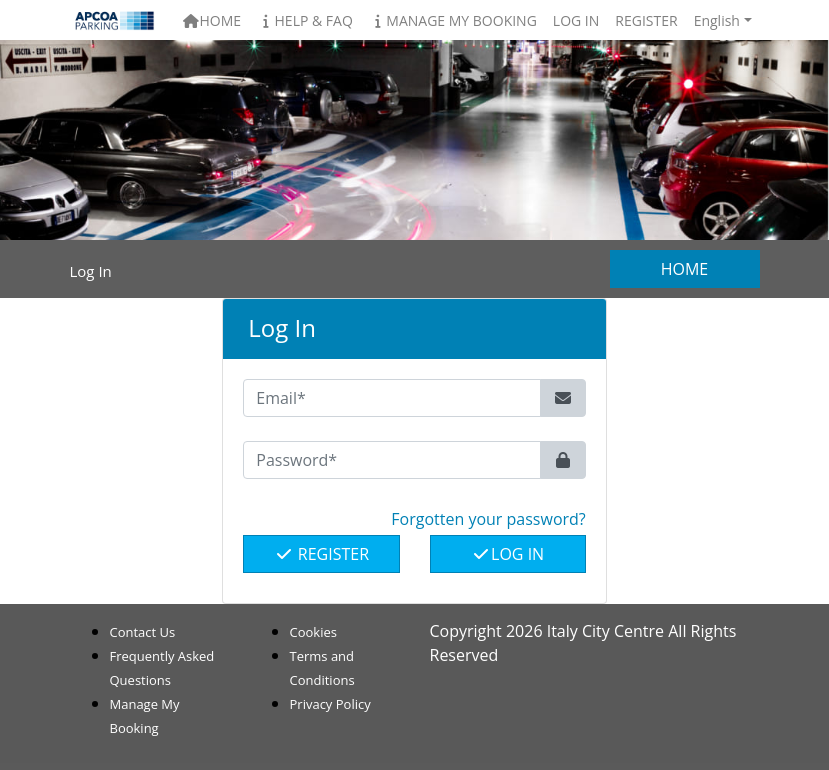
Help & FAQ (305, 20)
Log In (507, 554)
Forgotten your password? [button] (488, 519)
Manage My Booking (453, 20)
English (717, 20)
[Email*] (392, 398)
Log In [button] (576, 20)
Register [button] (646, 20)
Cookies (313, 632)
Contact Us (143, 632)
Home (211, 20)
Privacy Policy (330, 704)
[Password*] (392, 460)
